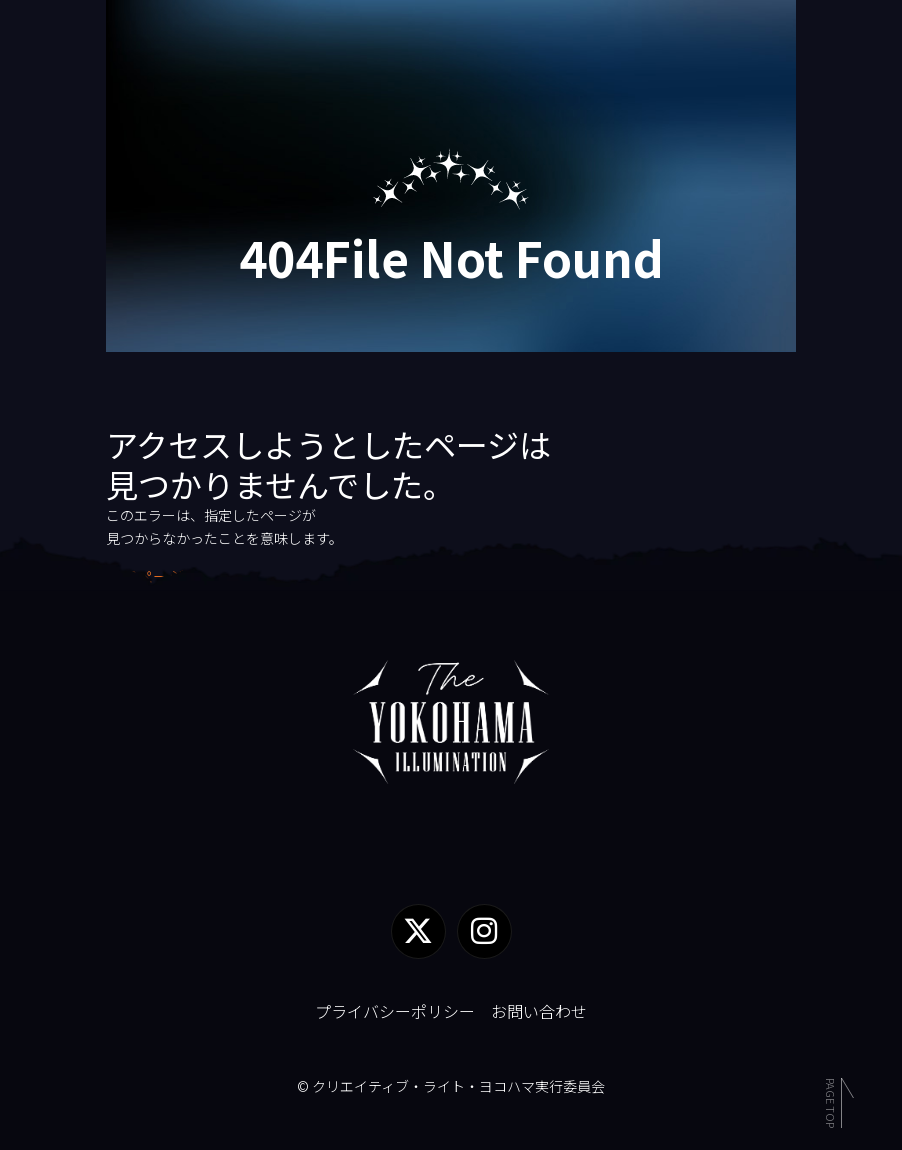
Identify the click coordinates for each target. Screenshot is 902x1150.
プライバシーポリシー (395, 1011)
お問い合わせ (539, 1011)
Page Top (831, 1100)
